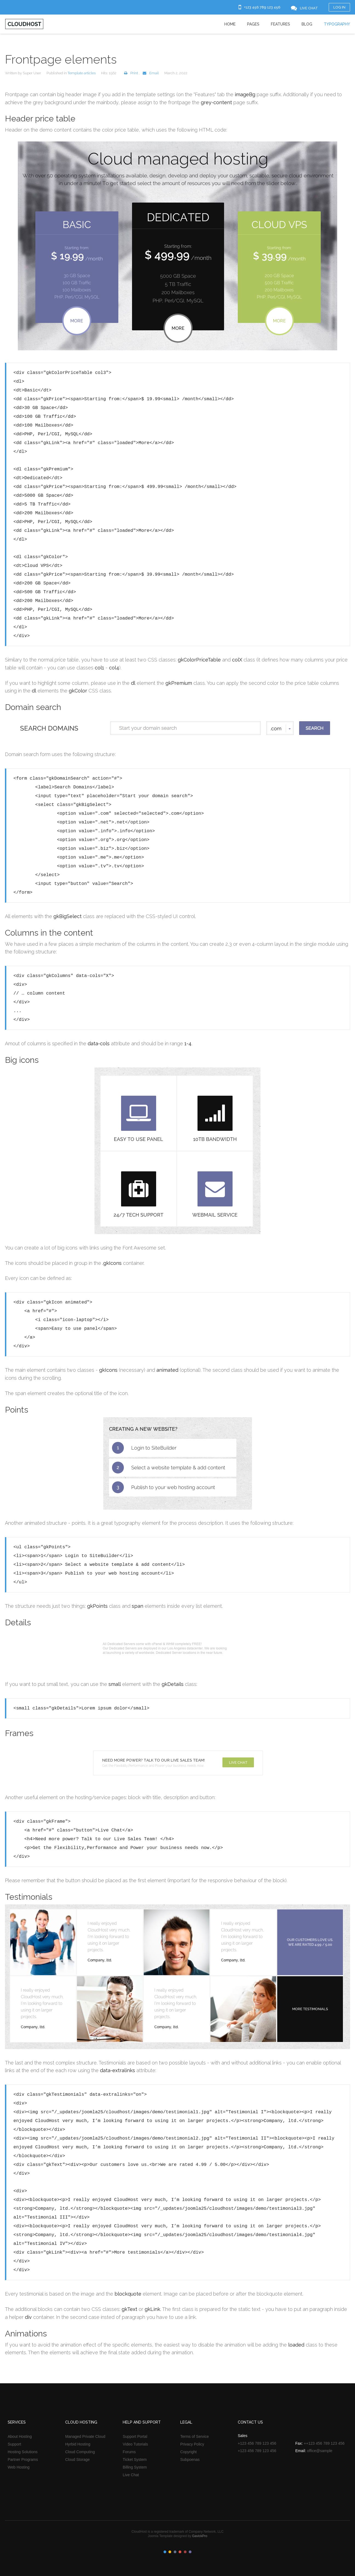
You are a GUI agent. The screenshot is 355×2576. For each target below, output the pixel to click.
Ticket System (135, 2459)
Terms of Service (194, 2436)
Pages (253, 24)
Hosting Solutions (23, 2452)
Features (280, 24)
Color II (169, 2552)
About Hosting (20, 2436)
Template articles (82, 73)
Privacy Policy (192, 2444)
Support (14, 2444)
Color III (175, 2552)
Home (230, 24)
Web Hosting (19, 2467)
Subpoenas (190, 2459)
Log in (339, 7)
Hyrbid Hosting (77, 2444)
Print (130, 73)
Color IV (180, 2552)
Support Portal (135, 2436)
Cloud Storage (77, 2459)
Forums (129, 2452)
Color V (185, 2552)
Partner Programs (23, 2459)
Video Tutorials (135, 2444)
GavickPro (199, 2536)
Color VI (190, 2552)
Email (149, 73)
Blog (307, 24)
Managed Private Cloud (85, 2436)
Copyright (188, 2452)
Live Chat (131, 2475)
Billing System (135, 2467)
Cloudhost (24, 24)
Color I (165, 2552)
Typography (337, 24)
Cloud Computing (80, 2452)
